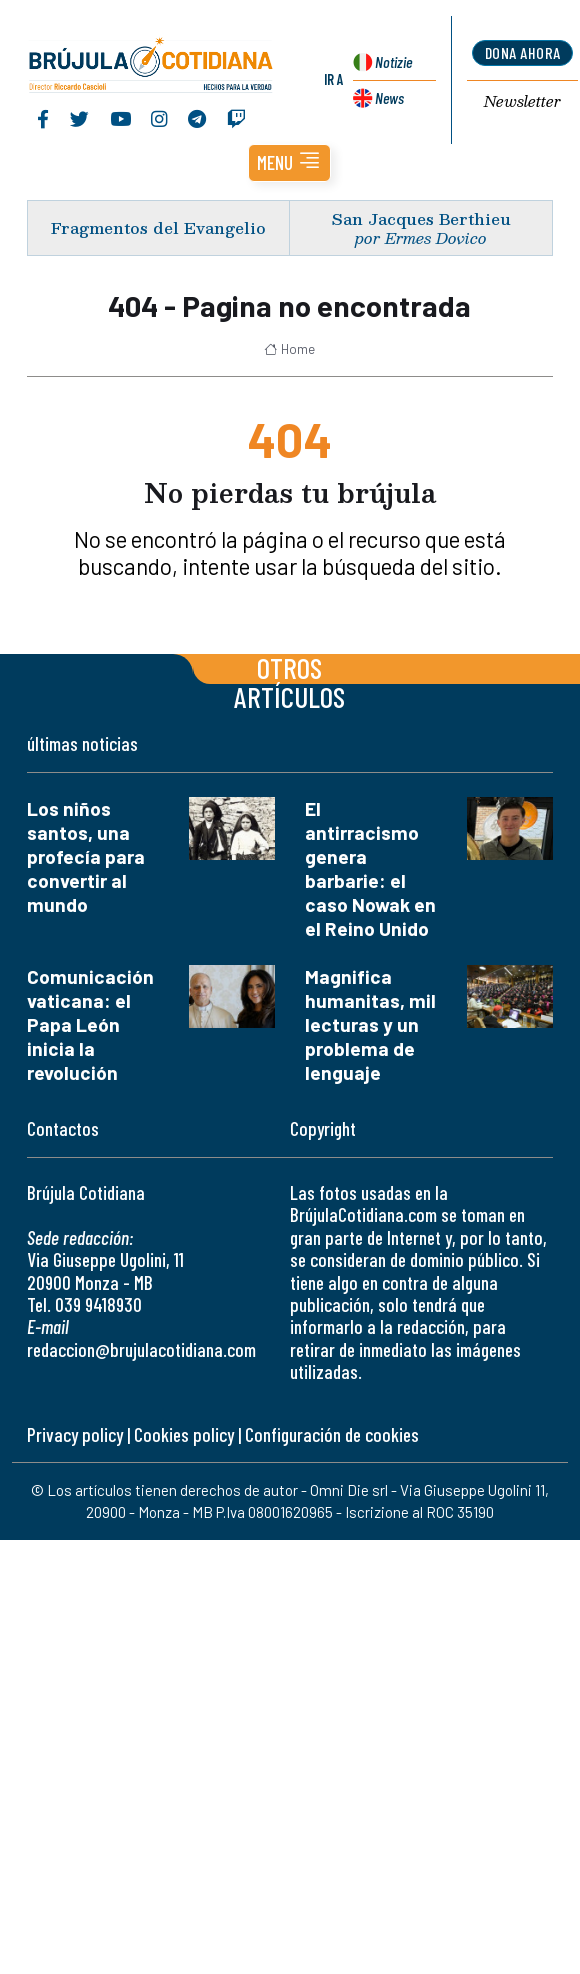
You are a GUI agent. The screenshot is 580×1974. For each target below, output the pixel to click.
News (389, 97)
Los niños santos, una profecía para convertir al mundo (86, 856)
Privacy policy (75, 1434)
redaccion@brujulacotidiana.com (141, 1349)
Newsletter (522, 102)
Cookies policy (184, 1434)
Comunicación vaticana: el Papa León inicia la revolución (90, 1024)
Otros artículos (289, 682)
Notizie (393, 61)
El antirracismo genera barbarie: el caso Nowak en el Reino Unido (370, 868)
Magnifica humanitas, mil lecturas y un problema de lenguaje (370, 1024)
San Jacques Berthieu (421, 218)
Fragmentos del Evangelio (158, 227)
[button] (289, 163)
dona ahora (523, 52)
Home (289, 349)
